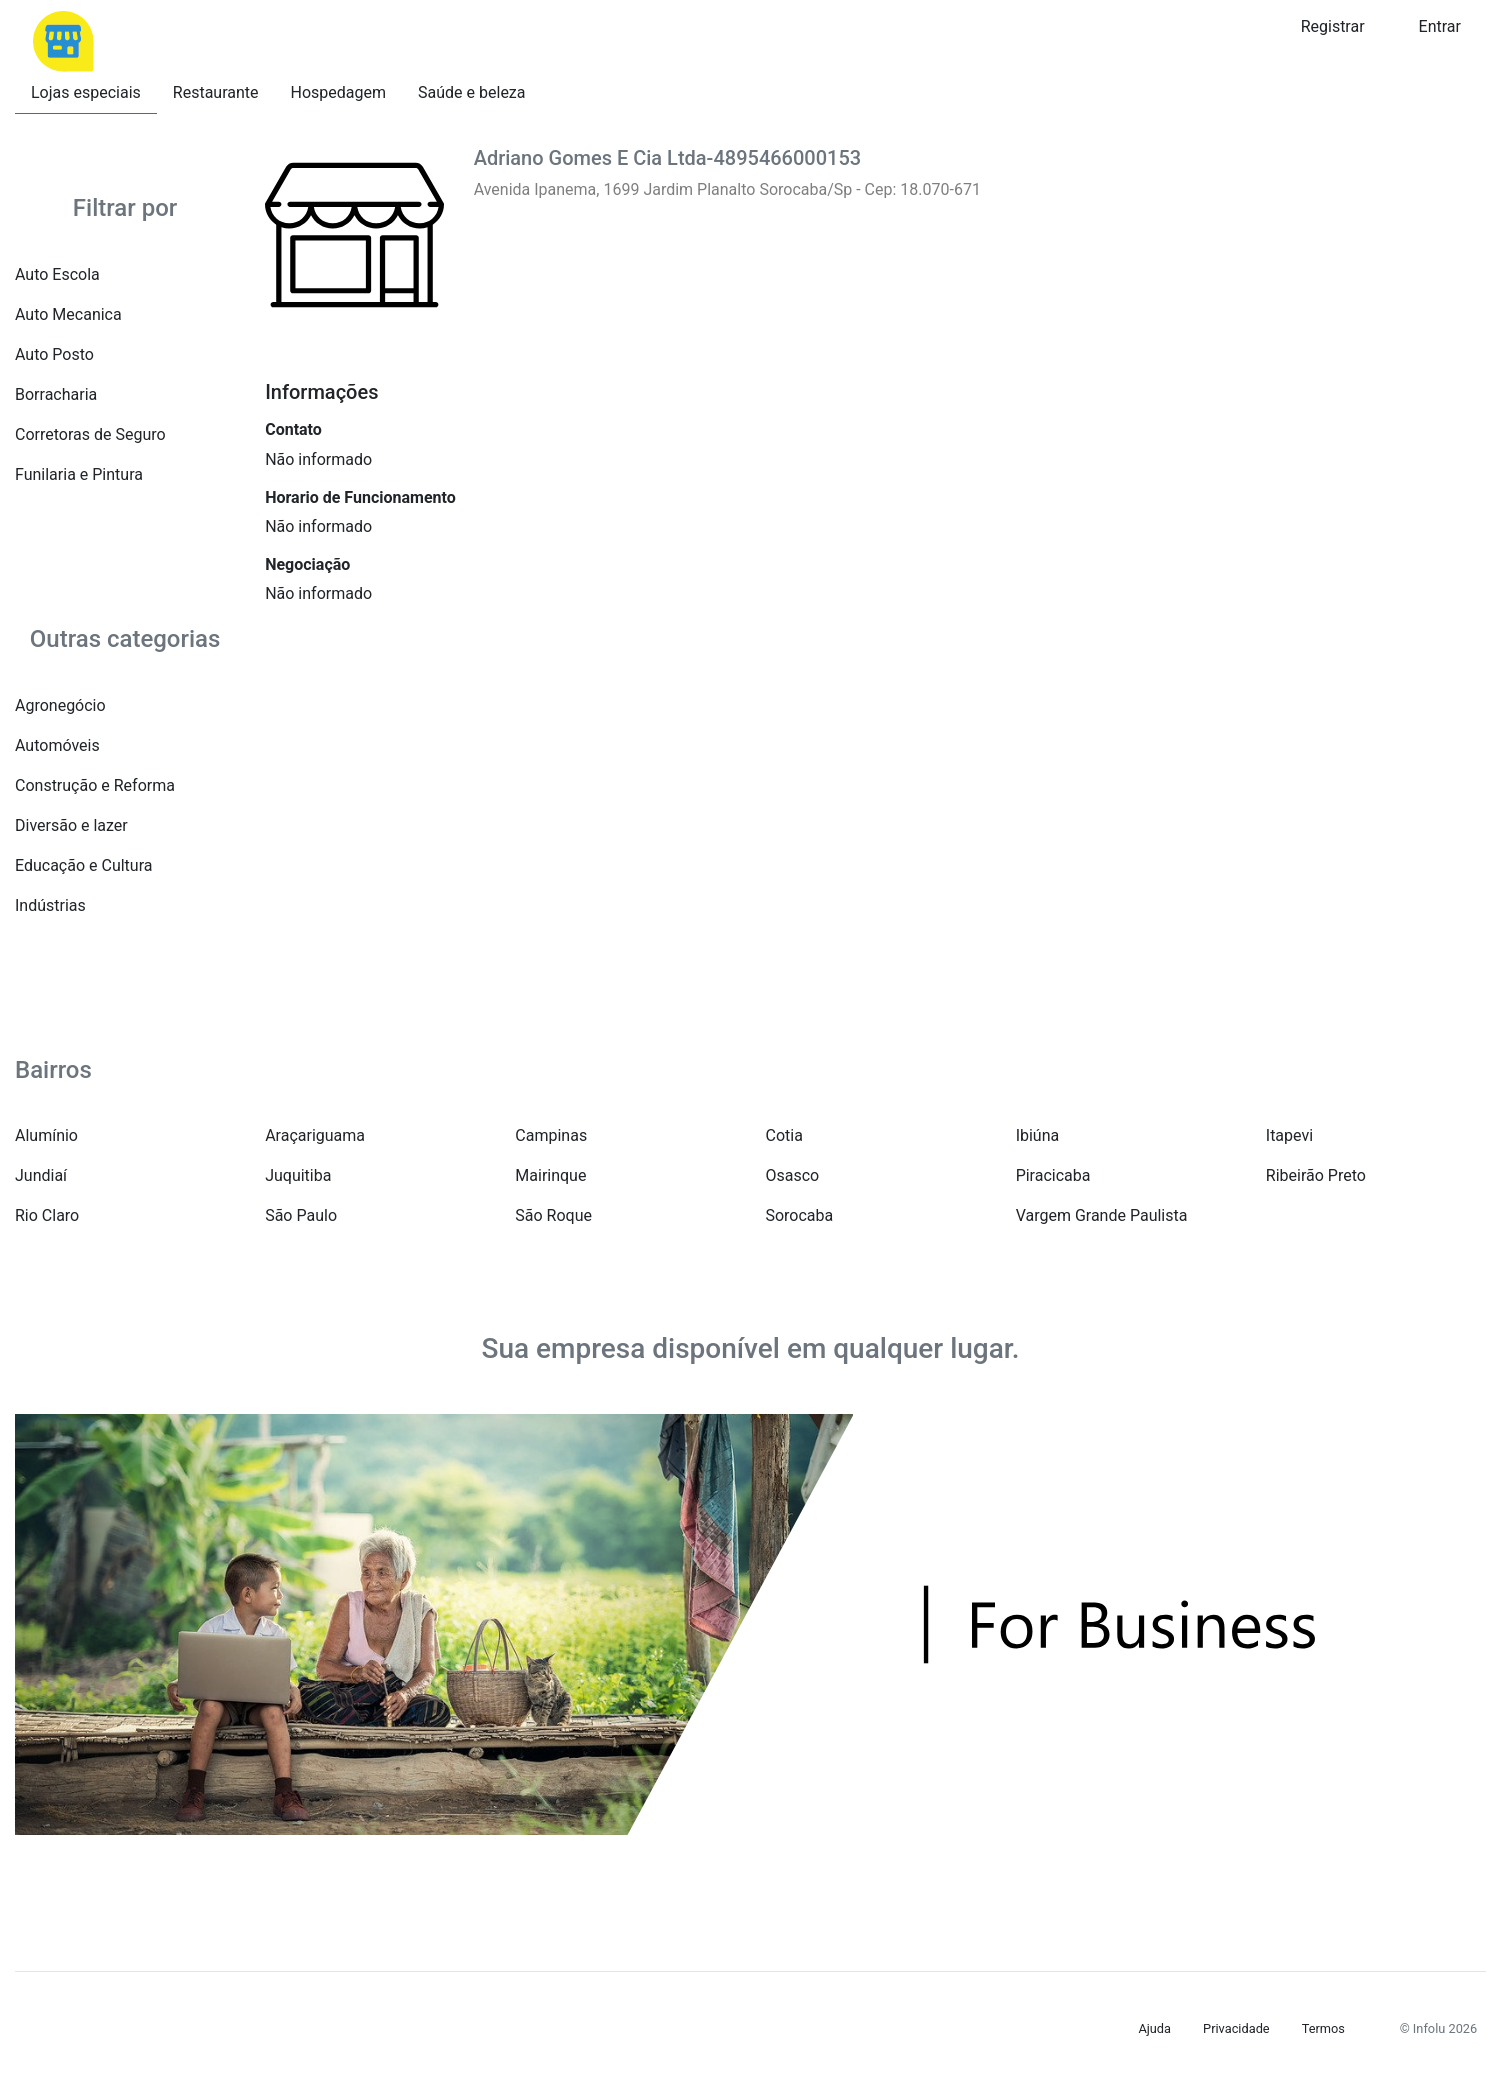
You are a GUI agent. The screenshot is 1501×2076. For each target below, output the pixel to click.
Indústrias (50, 905)
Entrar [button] (1440, 26)
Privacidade (1236, 2028)
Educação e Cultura (83, 865)
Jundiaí (41, 1175)
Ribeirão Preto (1316, 1175)
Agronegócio (60, 705)
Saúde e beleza (471, 92)
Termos (1323, 2028)
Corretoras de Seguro (90, 434)
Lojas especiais (86, 92)
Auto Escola (57, 274)
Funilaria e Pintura (79, 474)
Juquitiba (298, 1175)
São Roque (553, 1215)
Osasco (792, 1175)
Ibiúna (1038, 1135)
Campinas (551, 1135)
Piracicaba (1053, 1175)
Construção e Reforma (95, 785)
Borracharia (56, 394)
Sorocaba (799, 1215)
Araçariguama (315, 1135)
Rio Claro (47, 1215)
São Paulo (301, 1215)
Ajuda (1154, 2028)
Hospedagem (339, 92)
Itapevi (1289, 1135)
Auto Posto (54, 354)
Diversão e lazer (71, 825)
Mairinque (550, 1175)
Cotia (783, 1135)
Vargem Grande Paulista (1102, 1215)
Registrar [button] (1333, 26)
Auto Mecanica (68, 314)
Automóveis (57, 745)
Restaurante (216, 92)
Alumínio (46, 1135)
